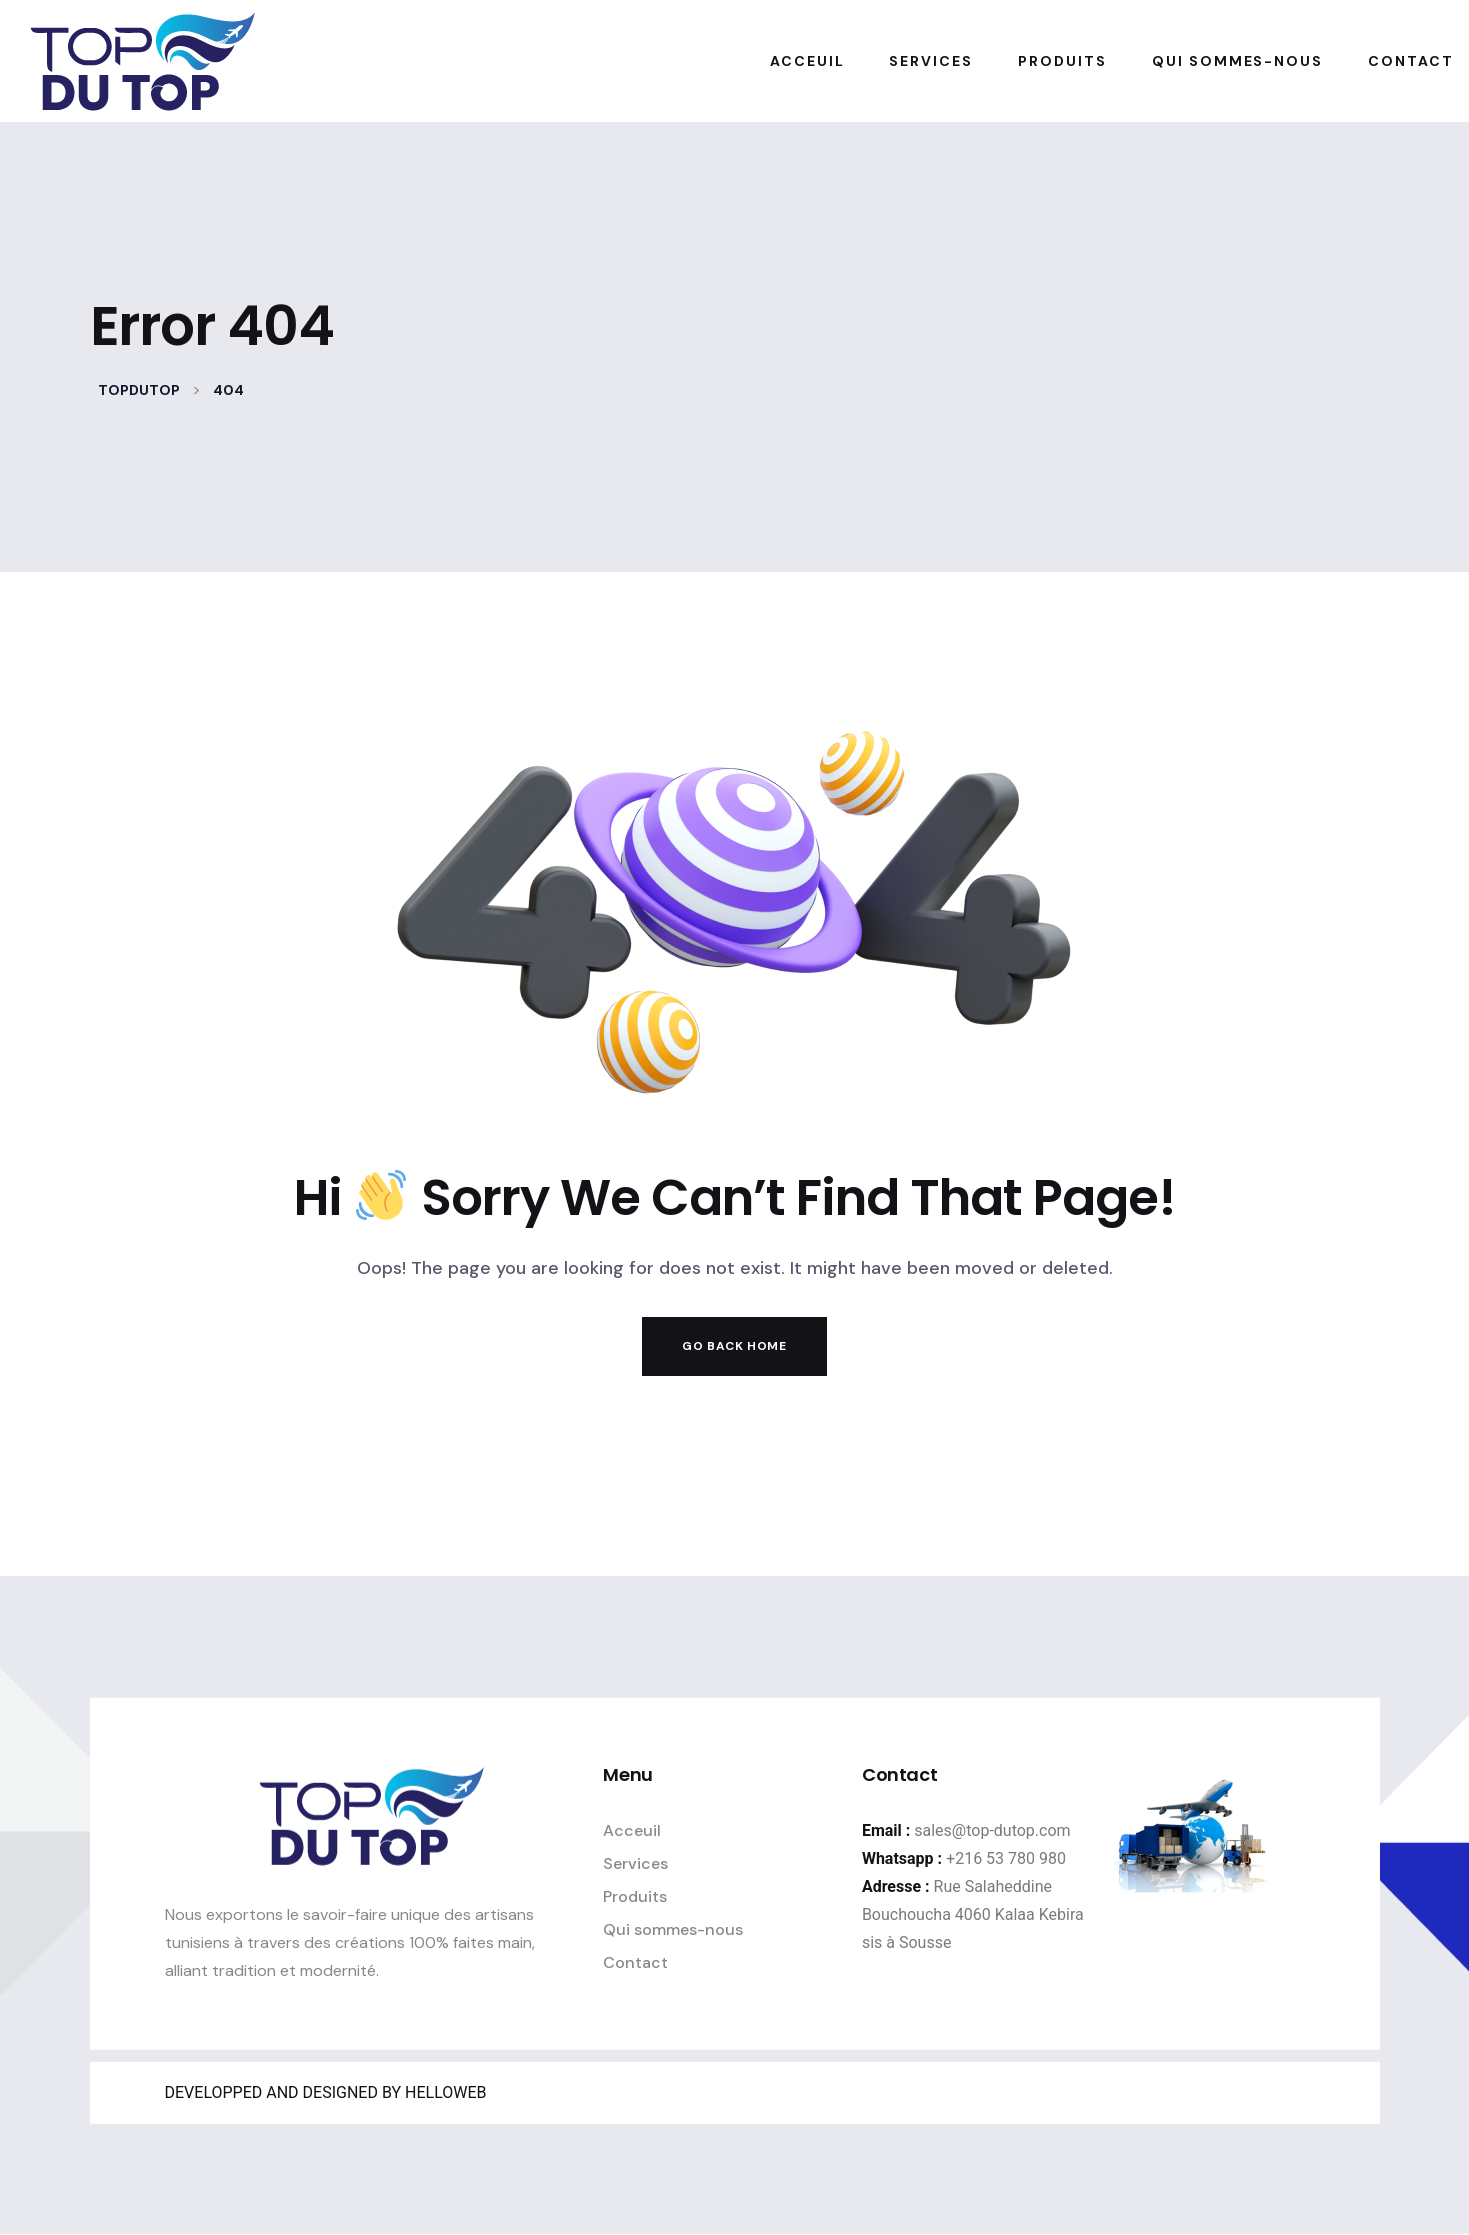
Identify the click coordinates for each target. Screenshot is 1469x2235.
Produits (635, 1895)
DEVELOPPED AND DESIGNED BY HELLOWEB (326, 2092)
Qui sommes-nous (673, 1928)
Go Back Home (734, 1346)
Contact (635, 1961)
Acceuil (632, 1829)
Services (635, 1862)
